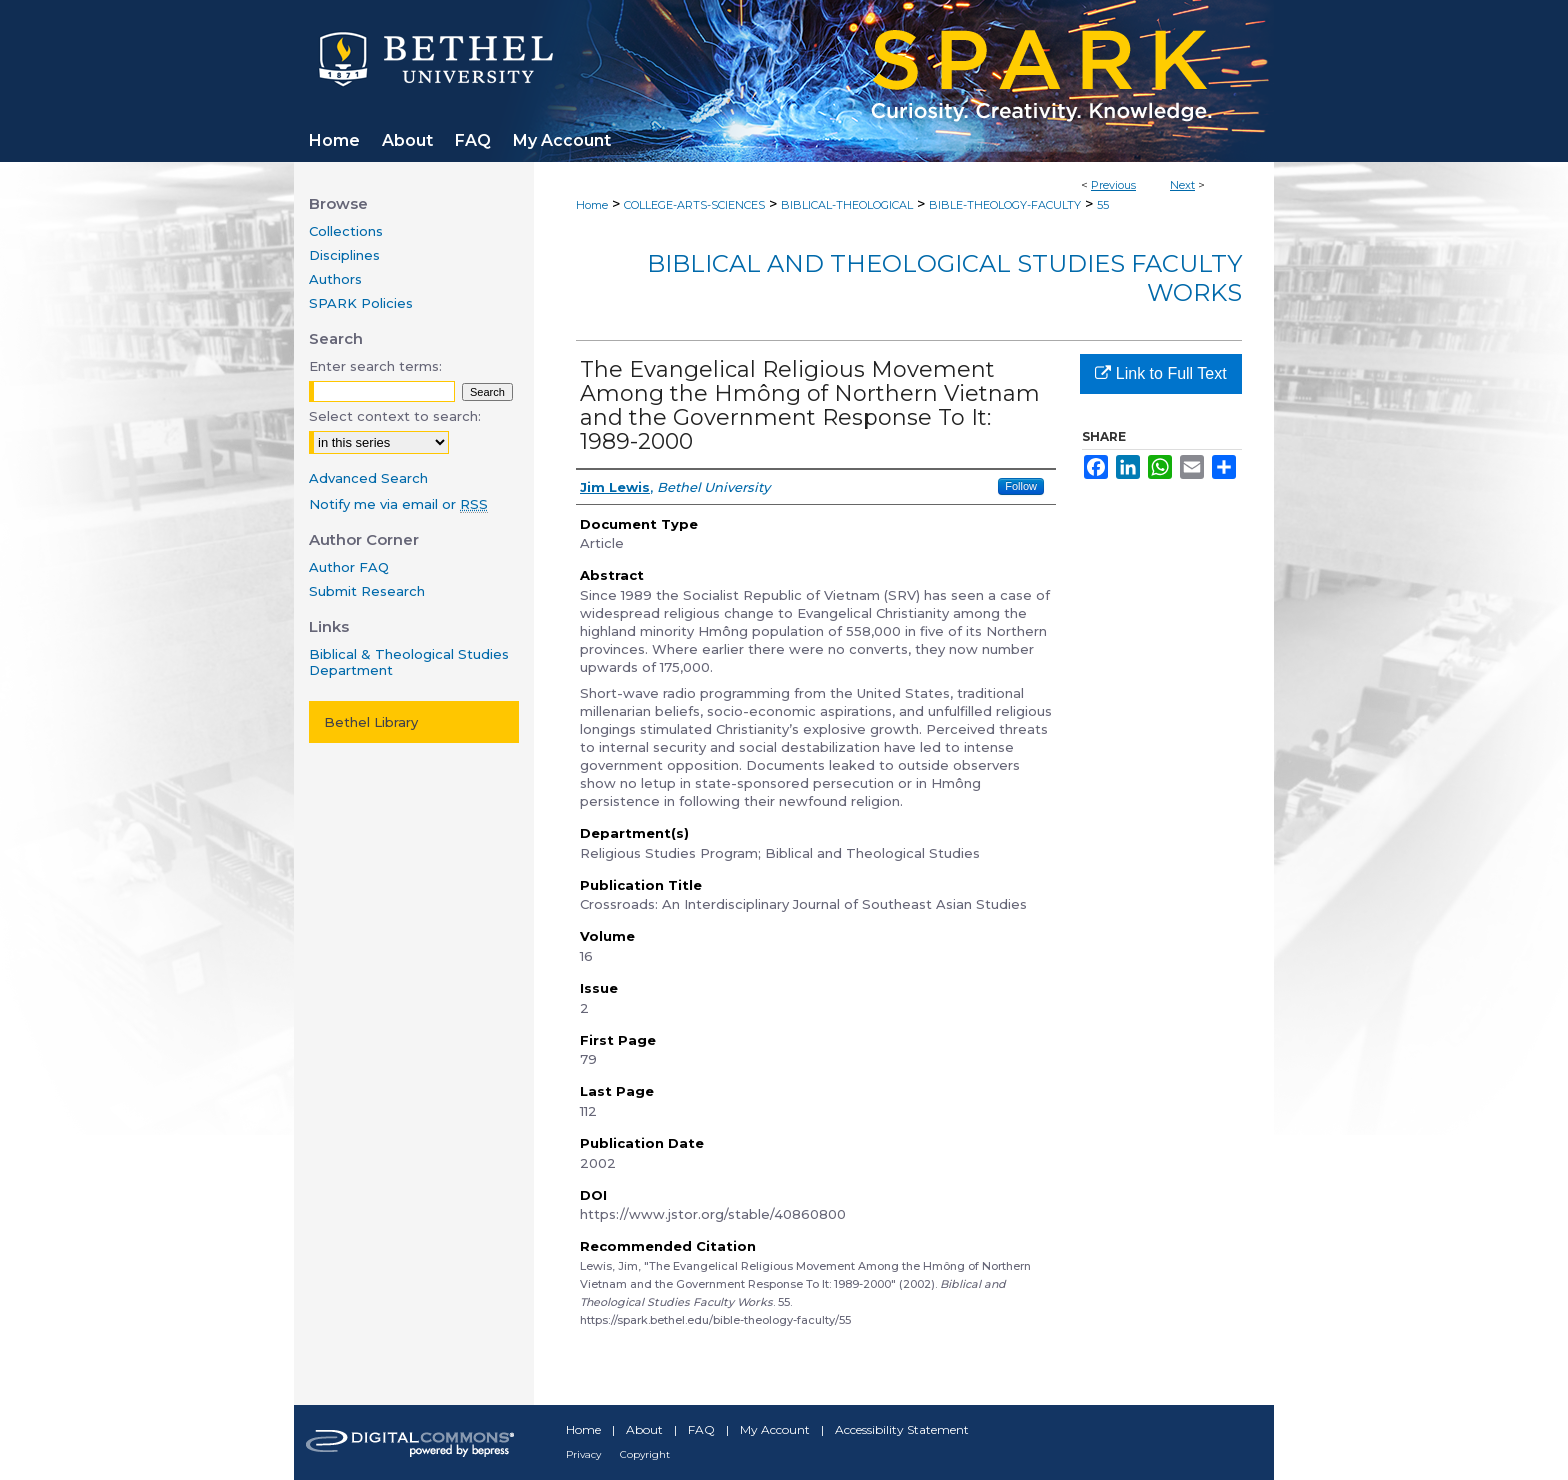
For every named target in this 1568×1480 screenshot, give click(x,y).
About (644, 1429)
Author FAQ (349, 567)
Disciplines (344, 255)
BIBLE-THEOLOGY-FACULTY (1005, 205)
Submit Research (367, 591)
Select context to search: (395, 416)
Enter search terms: (375, 366)
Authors (335, 279)
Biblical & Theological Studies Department (409, 662)
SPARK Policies (361, 303)
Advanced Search (368, 478)
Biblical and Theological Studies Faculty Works (944, 278)
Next (1182, 185)
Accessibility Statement (902, 1429)
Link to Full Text (1160, 373)
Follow (1021, 486)
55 (1103, 205)
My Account (775, 1429)
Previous (1113, 185)
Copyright (645, 1454)
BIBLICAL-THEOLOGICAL (847, 205)
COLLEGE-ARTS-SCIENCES (694, 205)
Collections (346, 231)
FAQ (701, 1429)
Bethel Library (371, 722)
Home (592, 205)
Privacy (583, 1454)
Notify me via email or (398, 504)
